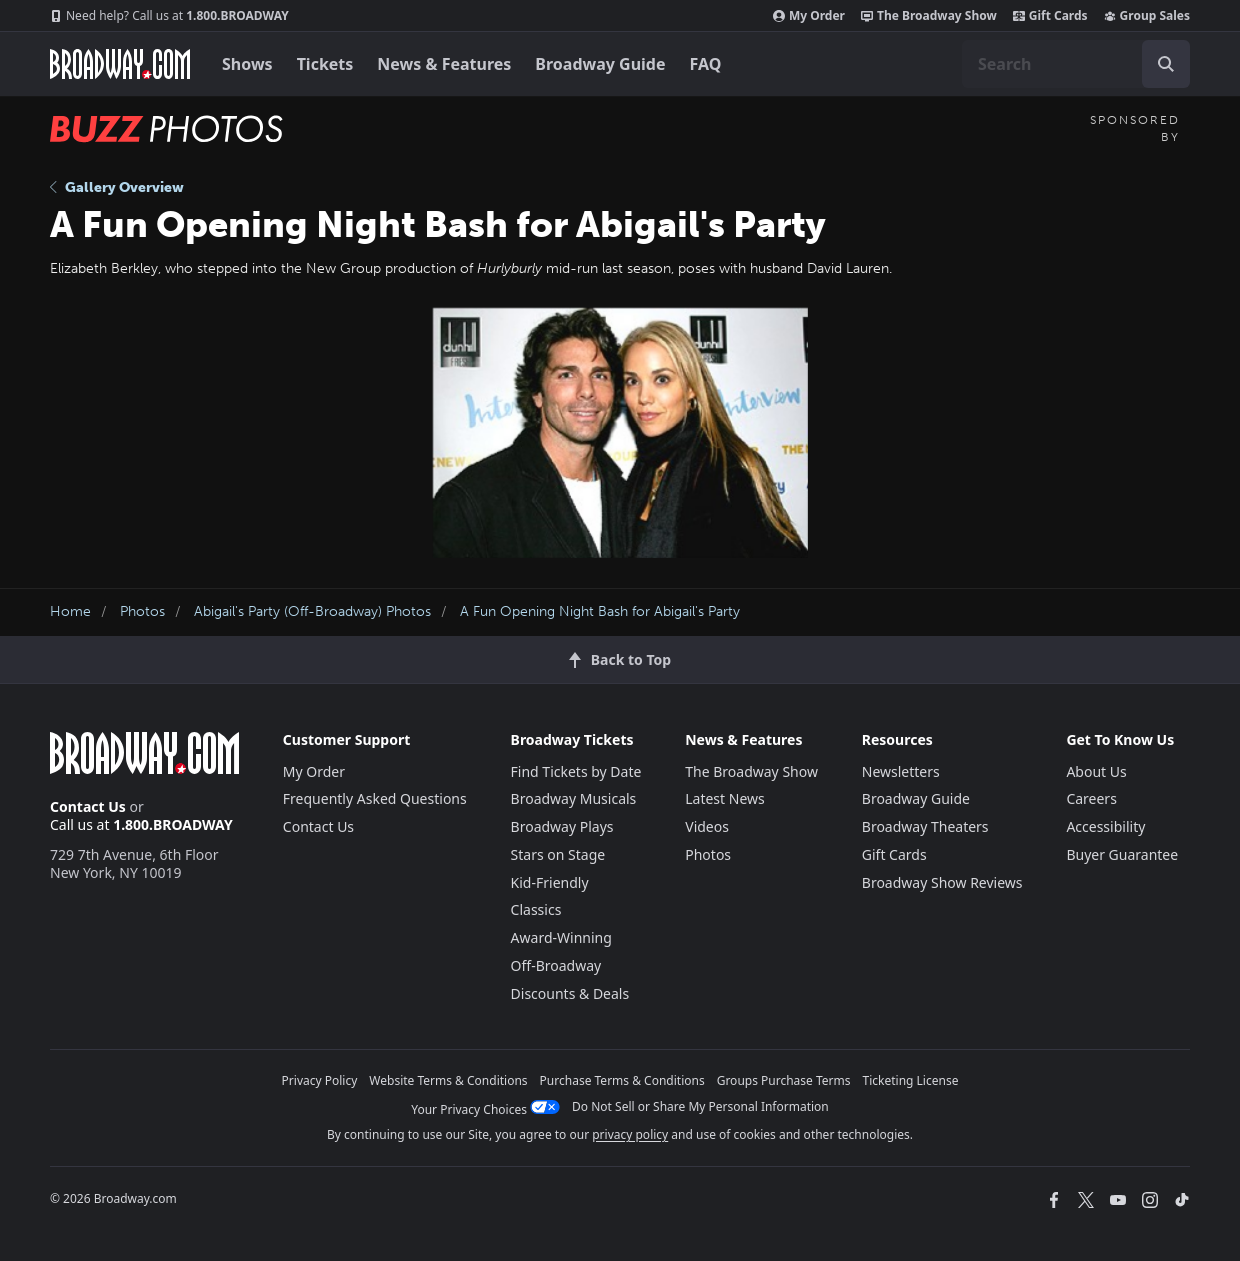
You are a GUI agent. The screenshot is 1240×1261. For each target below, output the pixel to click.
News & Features (444, 64)
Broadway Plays (562, 826)
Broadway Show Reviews (942, 882)
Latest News (725, 798)
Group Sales (1147, 16)
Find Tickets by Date (576, 771)
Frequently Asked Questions (375, 798)
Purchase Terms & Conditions (622, 1080)
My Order (809, 16)
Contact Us (88, 806)
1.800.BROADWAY (169, 16)
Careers (1091, 798)
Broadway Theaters (925, 826)
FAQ (706, 64)
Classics (536, 909)
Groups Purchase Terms (784, 1080)
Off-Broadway (556, 965)
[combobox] (1076, 64)
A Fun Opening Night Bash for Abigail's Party (600, 611)
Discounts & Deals (570, 993)
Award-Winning (561, 937)
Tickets (325, 64)
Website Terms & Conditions (448, 1080)
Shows (247, 64)
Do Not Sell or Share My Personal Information (700, 1106)
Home (70, 611)
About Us (1096, 771)
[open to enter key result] (1166, 64)
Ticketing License (911, 1080)
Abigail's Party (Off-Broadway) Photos (312, 611)
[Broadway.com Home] (120, 64)
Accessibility (1105, 826)
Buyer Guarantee (1122, 854)
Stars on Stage (558, 854)
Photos (142, 611)
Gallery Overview (117, 187)
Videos (707, 826)
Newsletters (901, 771)
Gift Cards (1050, 16)
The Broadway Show (929, 16)
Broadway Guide (600, 64)
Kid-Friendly (550, 882)
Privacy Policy (320, 1080)
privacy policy (630, 1134)
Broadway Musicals (574, 798)
